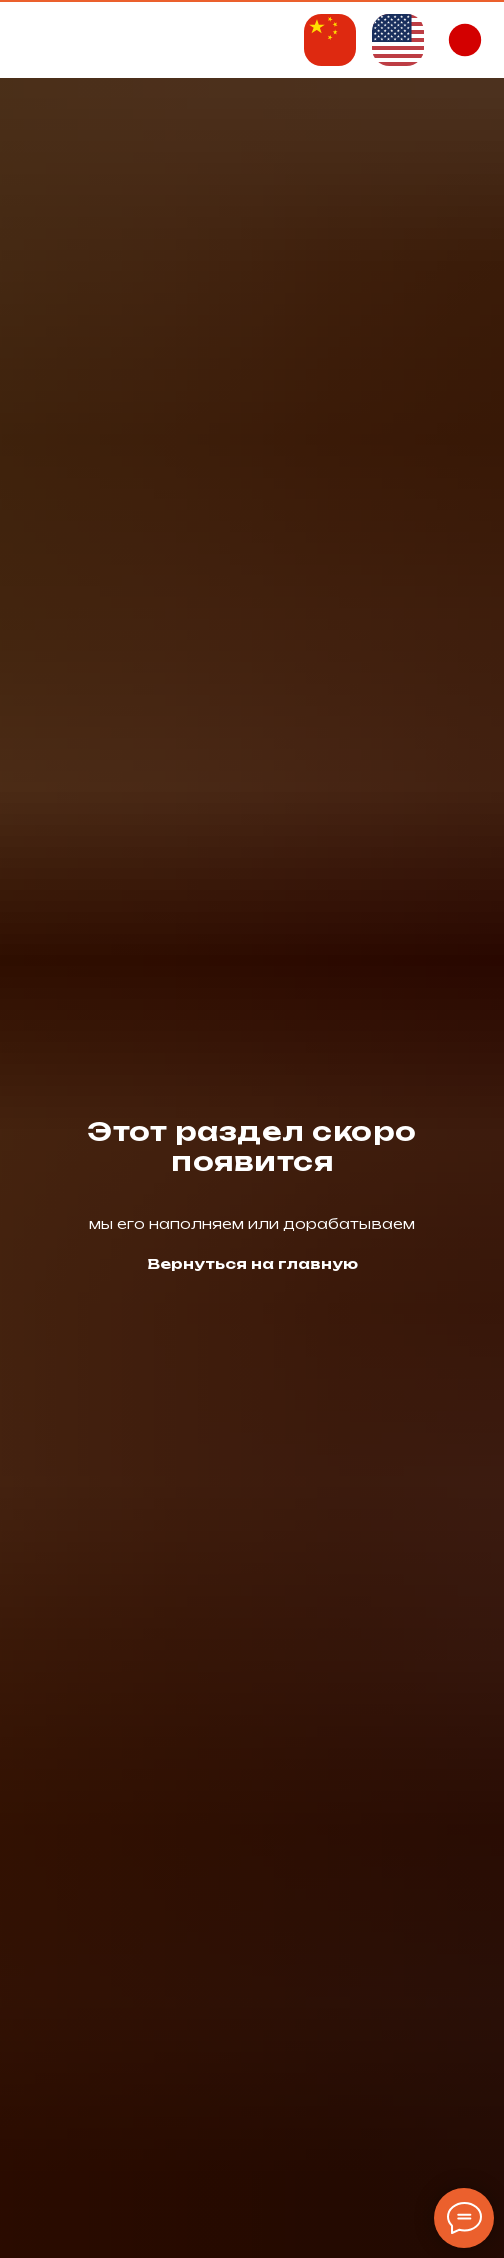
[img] (330, 40)
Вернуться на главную (252, 1263)
